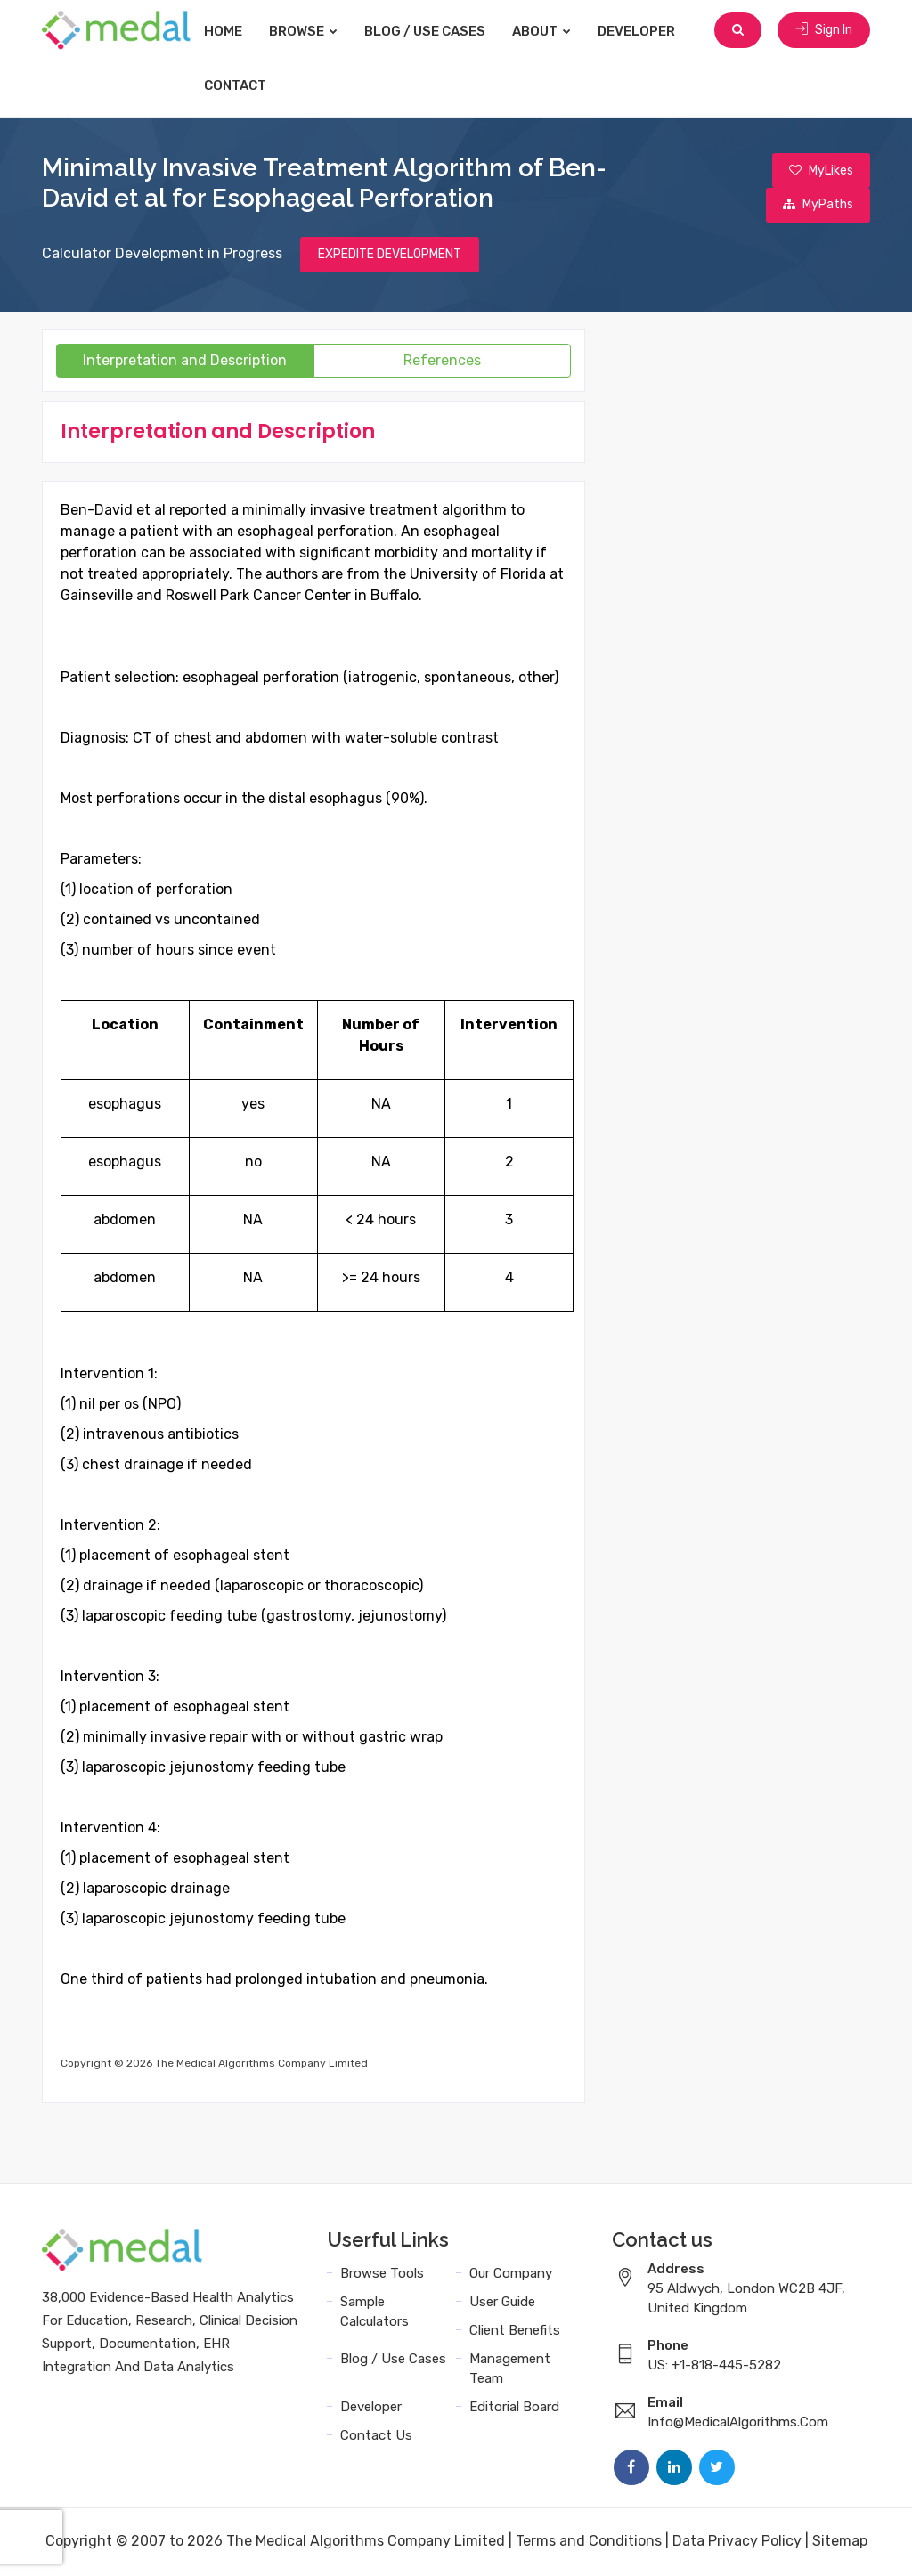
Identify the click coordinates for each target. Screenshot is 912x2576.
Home (235, 31)
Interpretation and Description (185, 361)
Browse (315, 31)
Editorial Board (514, 2409)
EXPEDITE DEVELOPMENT (389, 256)
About (553, 31)
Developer (648, 31)
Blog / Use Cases (436, 31)
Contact (247, 85)
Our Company (510, 2275)
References (442, 361)
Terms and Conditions (589, 2542)
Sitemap (839, 2542)
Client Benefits (514, 2332)
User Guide (502, 2304)
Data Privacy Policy (737, 2542)
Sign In (823, 30)
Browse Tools (382, 2275)
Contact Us (376, 2437)
